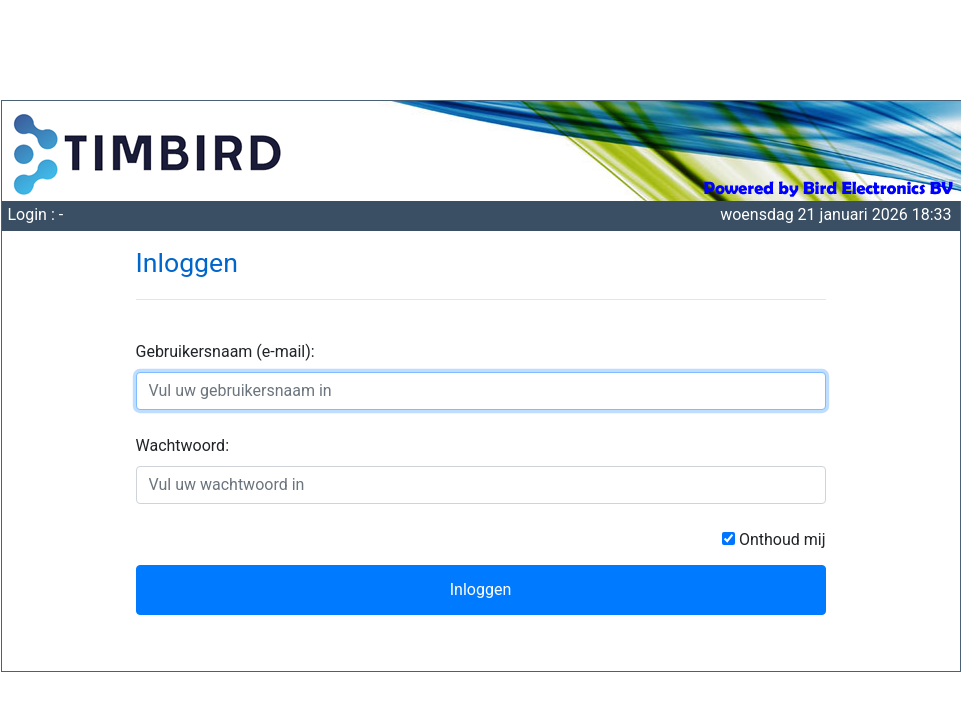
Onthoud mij (780, 539)
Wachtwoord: (183, 445)
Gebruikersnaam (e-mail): (225, 351)
